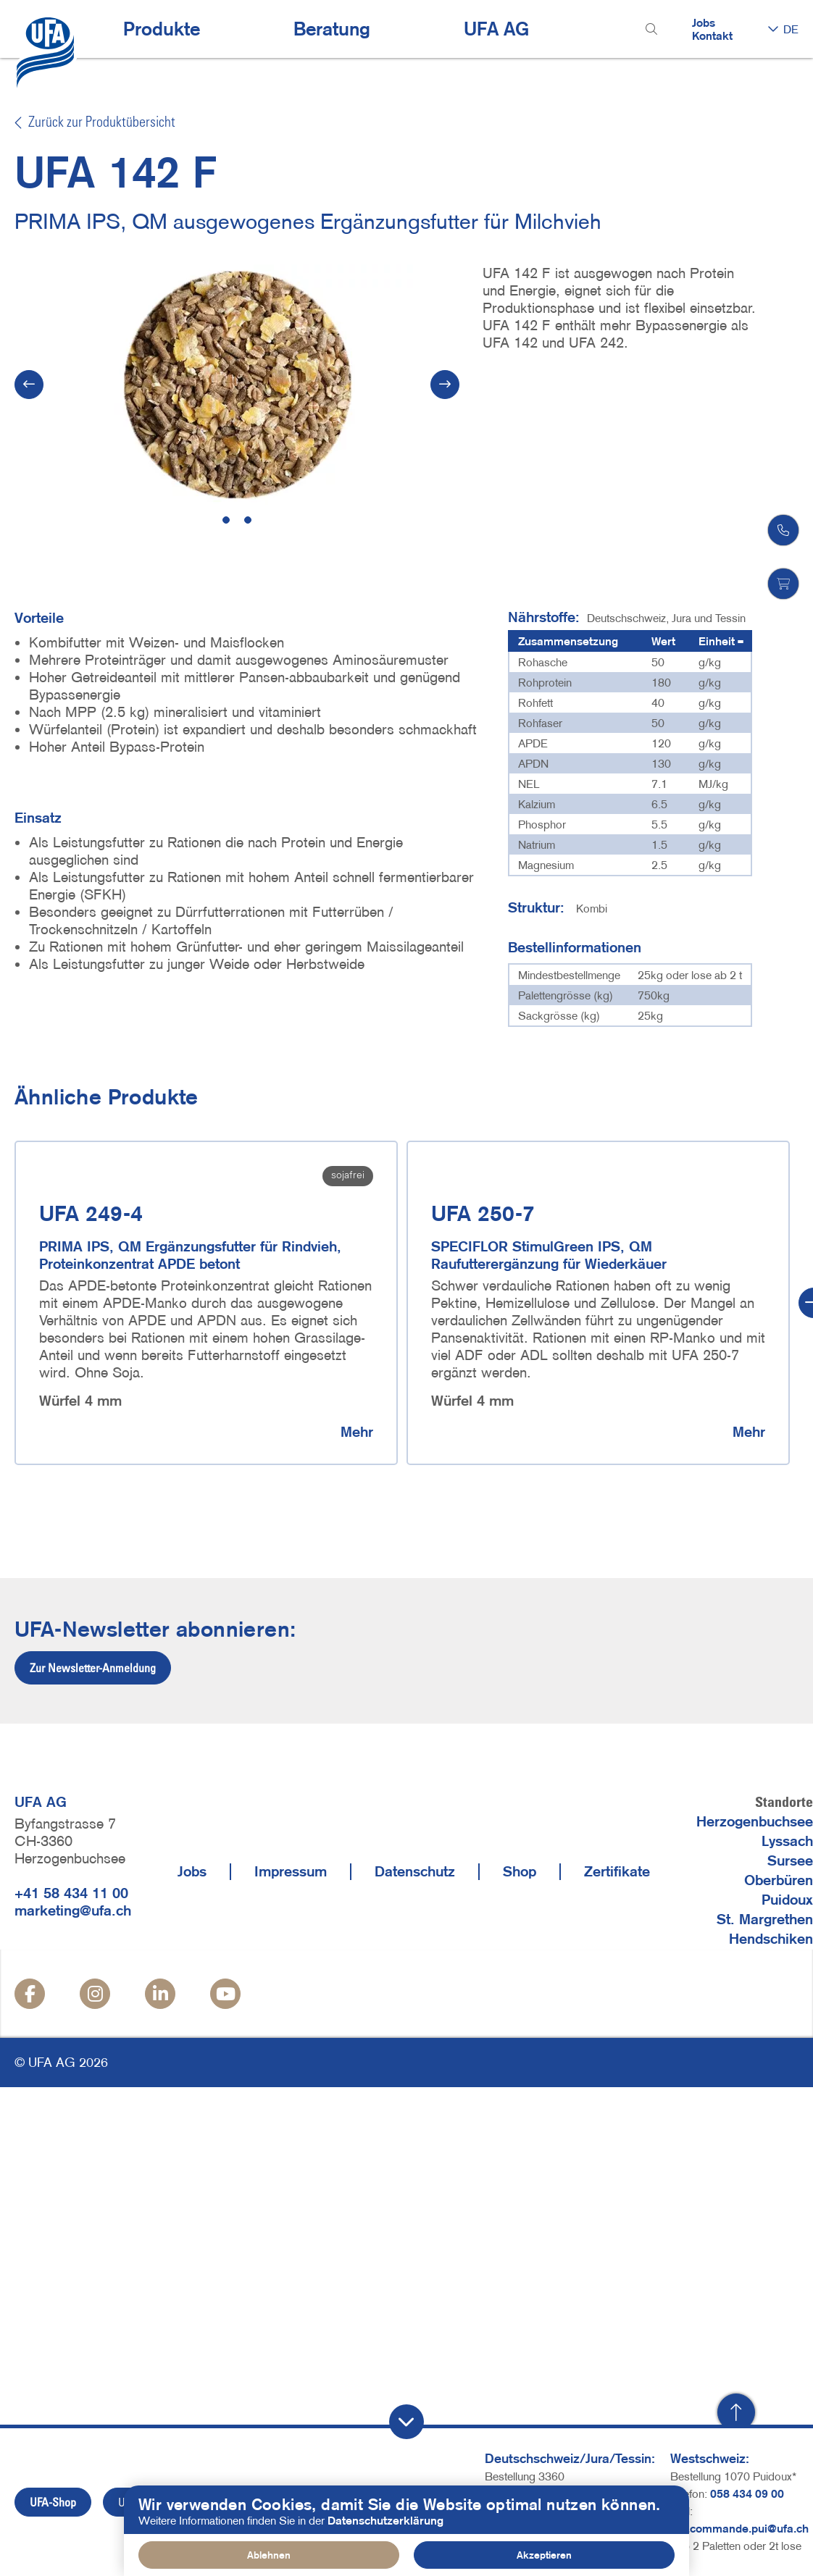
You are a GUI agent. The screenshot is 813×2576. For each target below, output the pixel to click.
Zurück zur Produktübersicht (94, 123)
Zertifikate (617, 1871)
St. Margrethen (765, 1919)
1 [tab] (226, 520)
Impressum (290, 1871)
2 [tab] (248, 520)
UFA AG (496, 29)
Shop (519, 1871)
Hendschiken (771, 1938)
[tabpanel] (237, 384)
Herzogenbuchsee (754, 1821)
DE (791, 28)
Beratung (331, 29)
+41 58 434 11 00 (71, 1893)
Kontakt (712, 35)
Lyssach (787, 1841)
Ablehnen (269, 2555)
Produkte (161, 29)
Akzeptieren (544, 2555)
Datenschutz (415, 1871)
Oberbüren (778, 1880)
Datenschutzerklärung (385, 2520)
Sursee (790, 1860)
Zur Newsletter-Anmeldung (93, 1668)
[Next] (444, 384)
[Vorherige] (28, 384)
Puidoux (787, 1899)
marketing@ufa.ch (72, 1910)
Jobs (703, 22)
